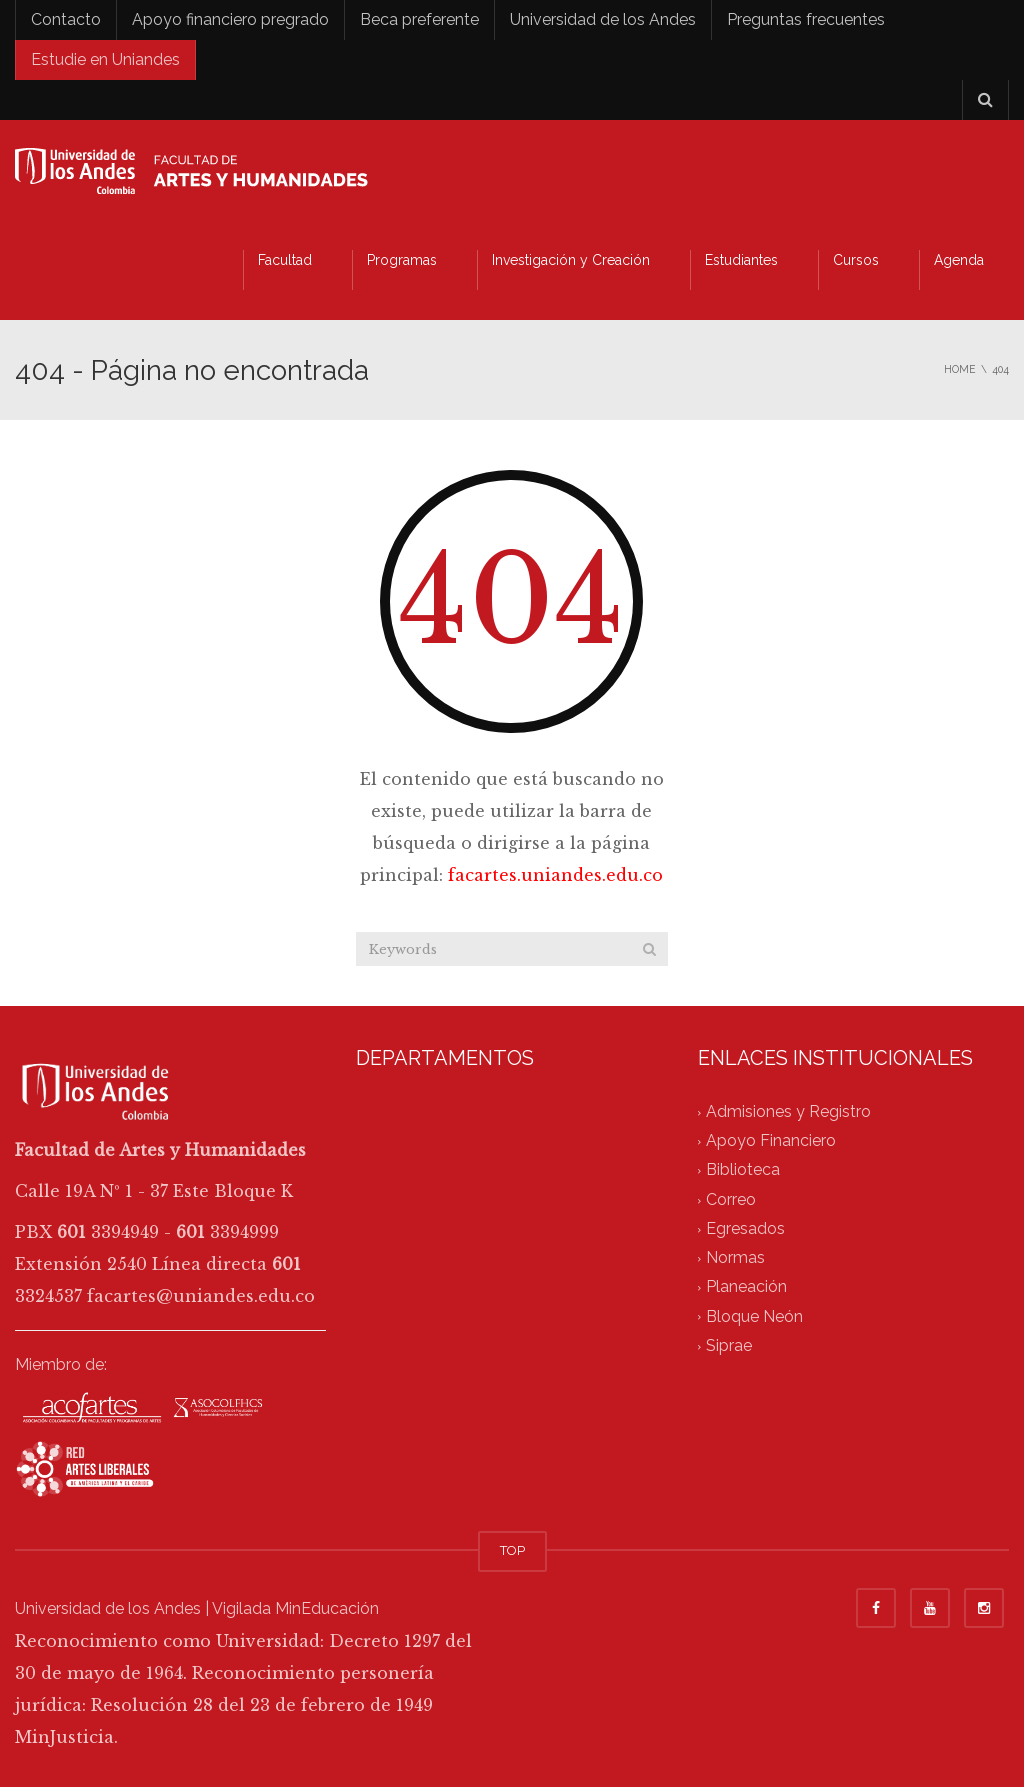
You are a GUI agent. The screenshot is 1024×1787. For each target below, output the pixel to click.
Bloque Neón (754, 1316)
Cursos (856, 260)
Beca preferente (419, 19)
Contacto (66, 19)
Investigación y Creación (571, 260)
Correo (731, 1199)
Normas (735, 1258)
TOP (512, 1550)
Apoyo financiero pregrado (230, 19)
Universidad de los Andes (603, 19)
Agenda (959, 260)
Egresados (745, 1228)
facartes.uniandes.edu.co (555, 875)
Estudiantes (741, 260)
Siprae (729, 1345)
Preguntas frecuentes (806, 19)
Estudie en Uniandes (105, 59)
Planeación (746, 1287)
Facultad (285, 260)
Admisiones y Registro (788, 1111)
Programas (402, 260)
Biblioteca (743, 1170)
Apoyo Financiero (771, 1141)
